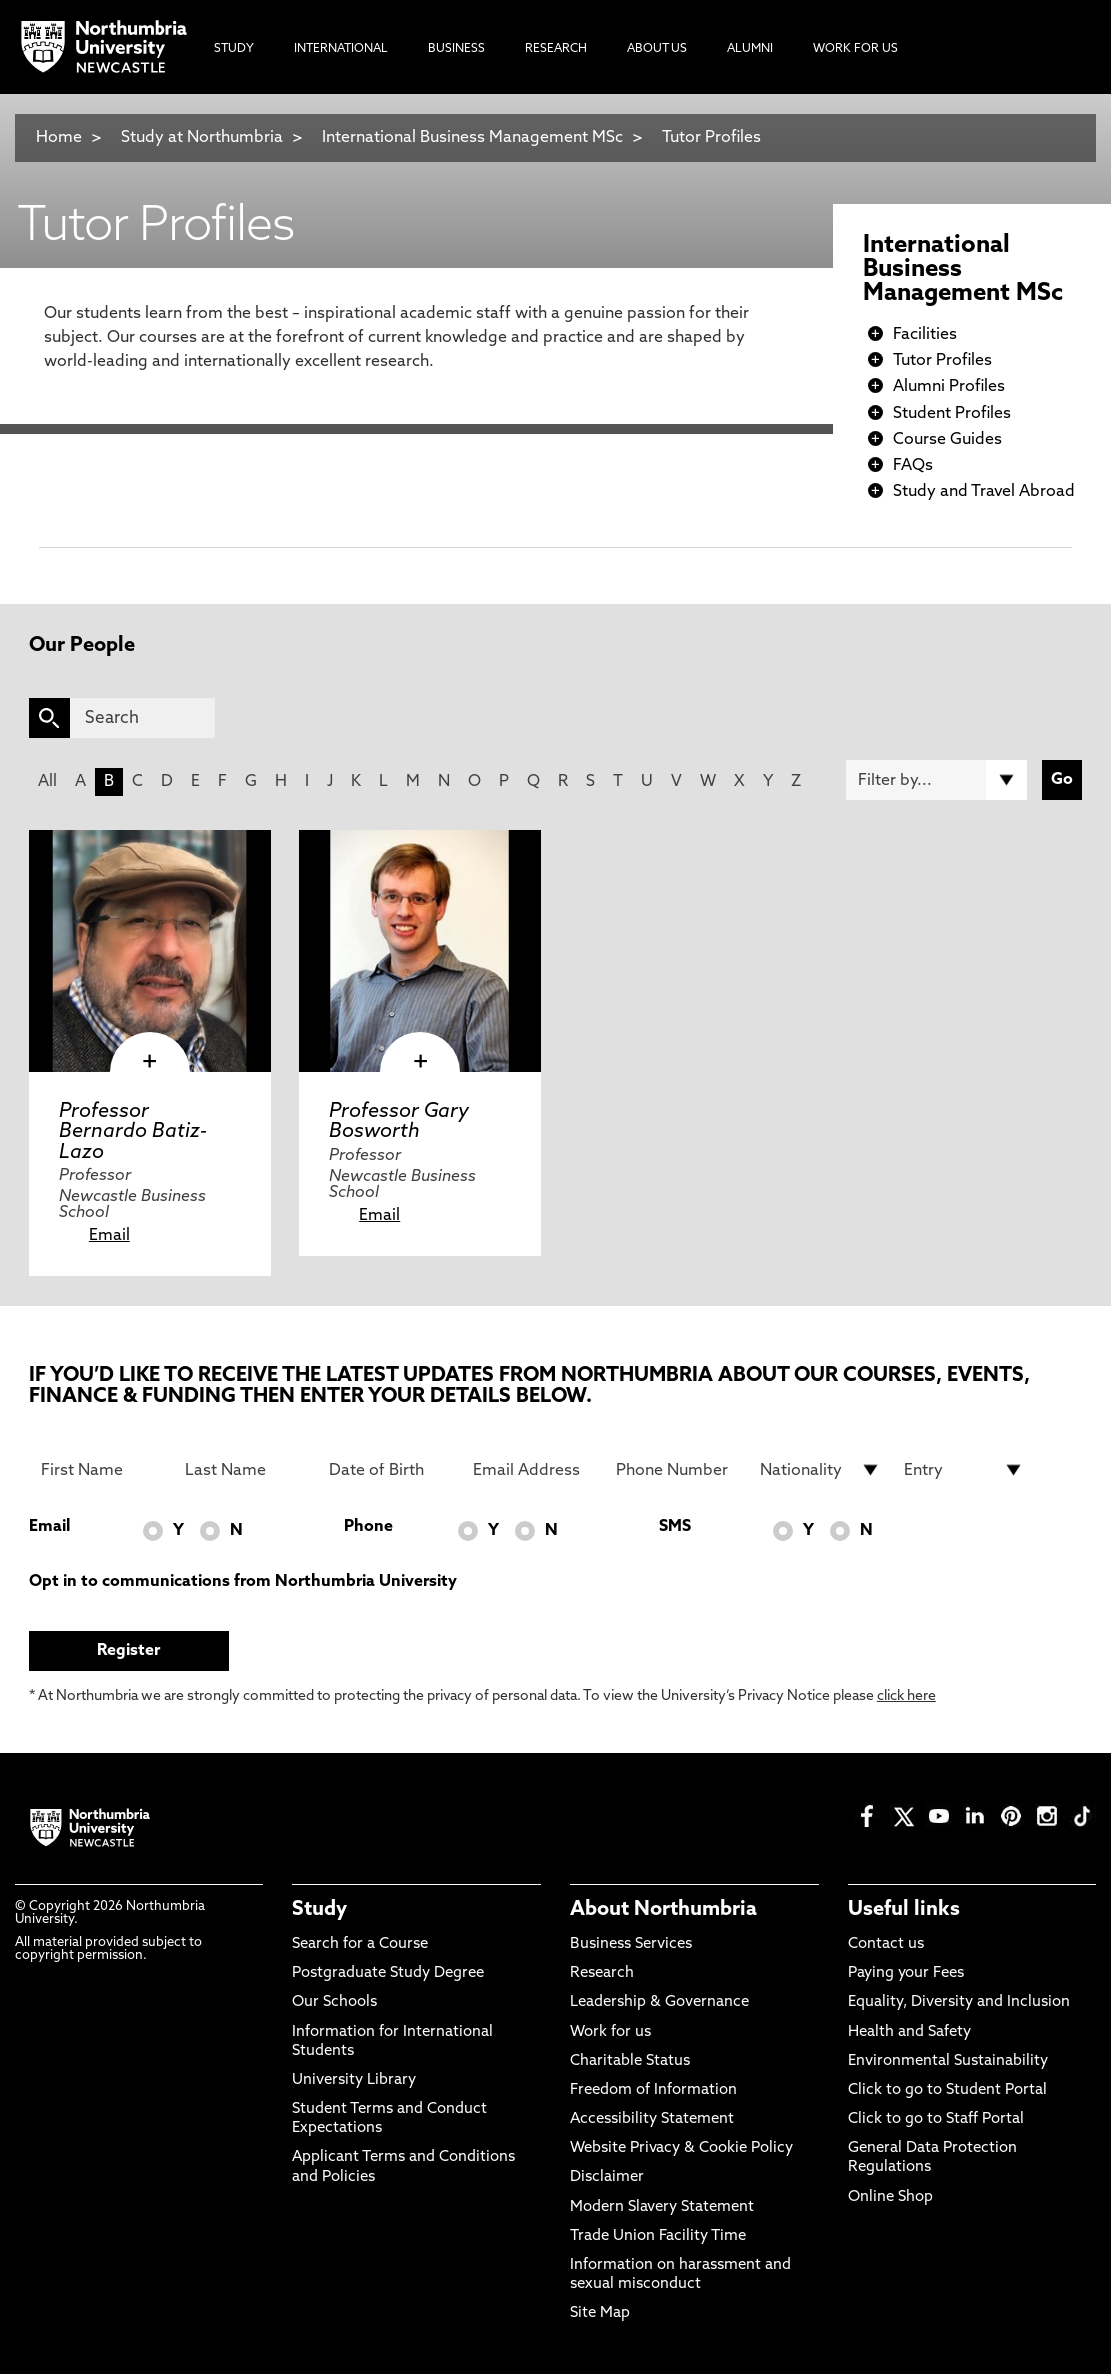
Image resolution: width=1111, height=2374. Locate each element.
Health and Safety (909, 2032)
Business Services (631, 1944)
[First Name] (101, 1470)
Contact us (886, 1944)
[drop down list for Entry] (964, 1470)
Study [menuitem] (234, 49)
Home (59, 138)
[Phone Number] (676, 1470)
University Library (354, 2080)
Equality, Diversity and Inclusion (959, 2002)
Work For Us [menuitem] (855, 49)
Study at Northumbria (202, 138)
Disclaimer (607, 2177)
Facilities (925, 335)
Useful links (904, 1910)
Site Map (600, 2313)
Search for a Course (360, 1944)
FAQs (913, 466)
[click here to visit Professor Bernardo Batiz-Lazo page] (150, 951)
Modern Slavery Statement (662, 2207)
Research (602, 1973)
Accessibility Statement (652, 2119)
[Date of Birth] (389, 1470)
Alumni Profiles (949, 387)
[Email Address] (533, 1470)
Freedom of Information (653, 2090)
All (47, 782)
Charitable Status (630, 2061)
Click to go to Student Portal (947, 2090)
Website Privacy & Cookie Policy (681, 2148)
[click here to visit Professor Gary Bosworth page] (420, 951)
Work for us (610, 2032)
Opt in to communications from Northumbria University (243, 1582)
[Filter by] (936, 780)
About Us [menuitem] (657, 49)
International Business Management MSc (472, 138)
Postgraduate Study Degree (388, 1973)
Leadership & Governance (659, 2002)
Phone (368, 1527)
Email (109, 1236)
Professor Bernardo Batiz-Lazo (133, 1132)
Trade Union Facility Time (658, 2236)
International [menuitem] (341, 49)
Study (319, 1910)
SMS (675, 1527)
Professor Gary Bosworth (399, 1122)
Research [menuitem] (556, 49)
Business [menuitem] (456, 49)
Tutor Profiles (711, 138)
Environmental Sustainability (948, 2061)
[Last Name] (245, 1470)
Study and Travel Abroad (984, 492)
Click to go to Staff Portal (936, 2119)
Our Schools (334, 2002)
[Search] (142, 718)
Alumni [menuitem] (750, 49)
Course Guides (947, 440)
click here (906, 1696)
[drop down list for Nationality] (820, 1470)
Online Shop (890, 2197)
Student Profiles (952, 414)
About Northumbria (663, 1910)
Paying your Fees (906, 1973)
